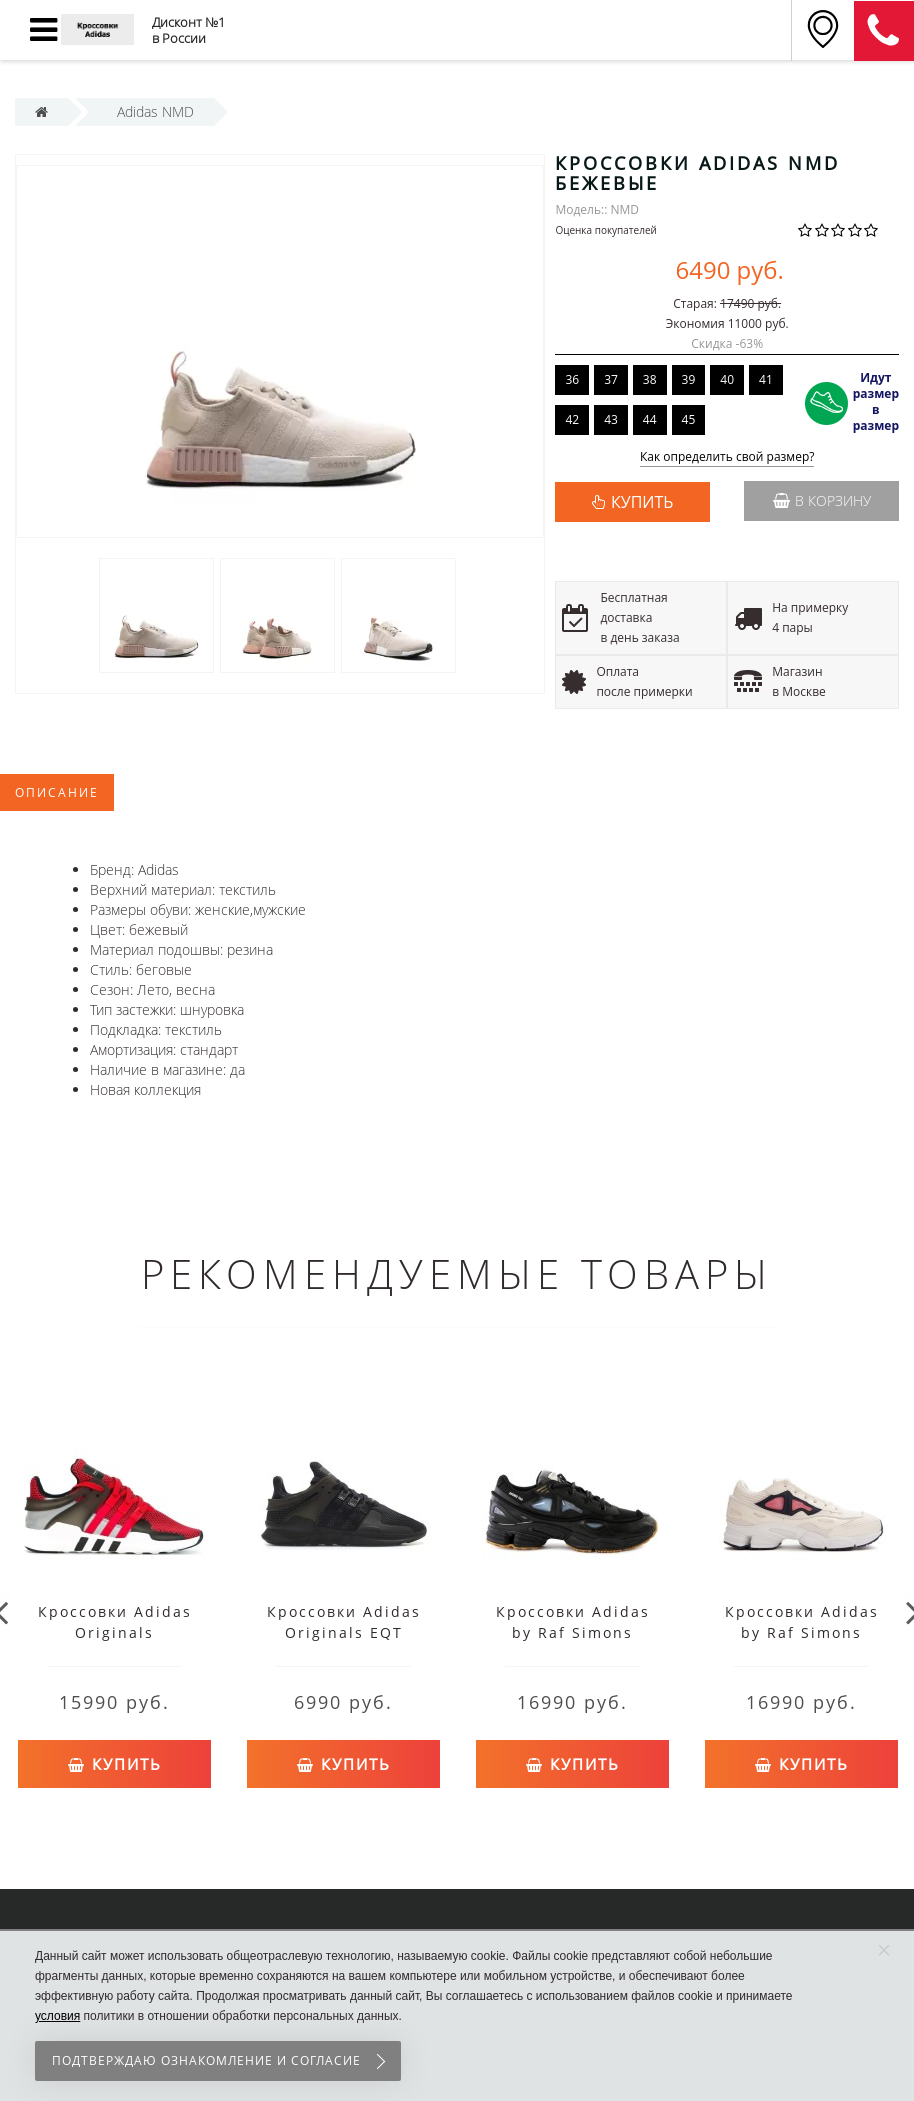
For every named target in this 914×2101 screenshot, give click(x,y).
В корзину (822, 500)
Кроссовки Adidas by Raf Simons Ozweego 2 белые (802, 1632)
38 (650, 379)
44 (650, 419)
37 (611, 379)
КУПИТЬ (642, 502)
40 (727, 379)
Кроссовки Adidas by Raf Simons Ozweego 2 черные (572, 1632)
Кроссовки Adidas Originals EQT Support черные (344, 1632)
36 (572, 379)
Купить (115, 1759)
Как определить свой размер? (727, 457)
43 (611, 419)
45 (689, 419)
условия (57, 2016)
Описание (57, 792)
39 (689, 379)
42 (572, 419)
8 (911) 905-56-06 (884, 31)
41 (766, 379)
